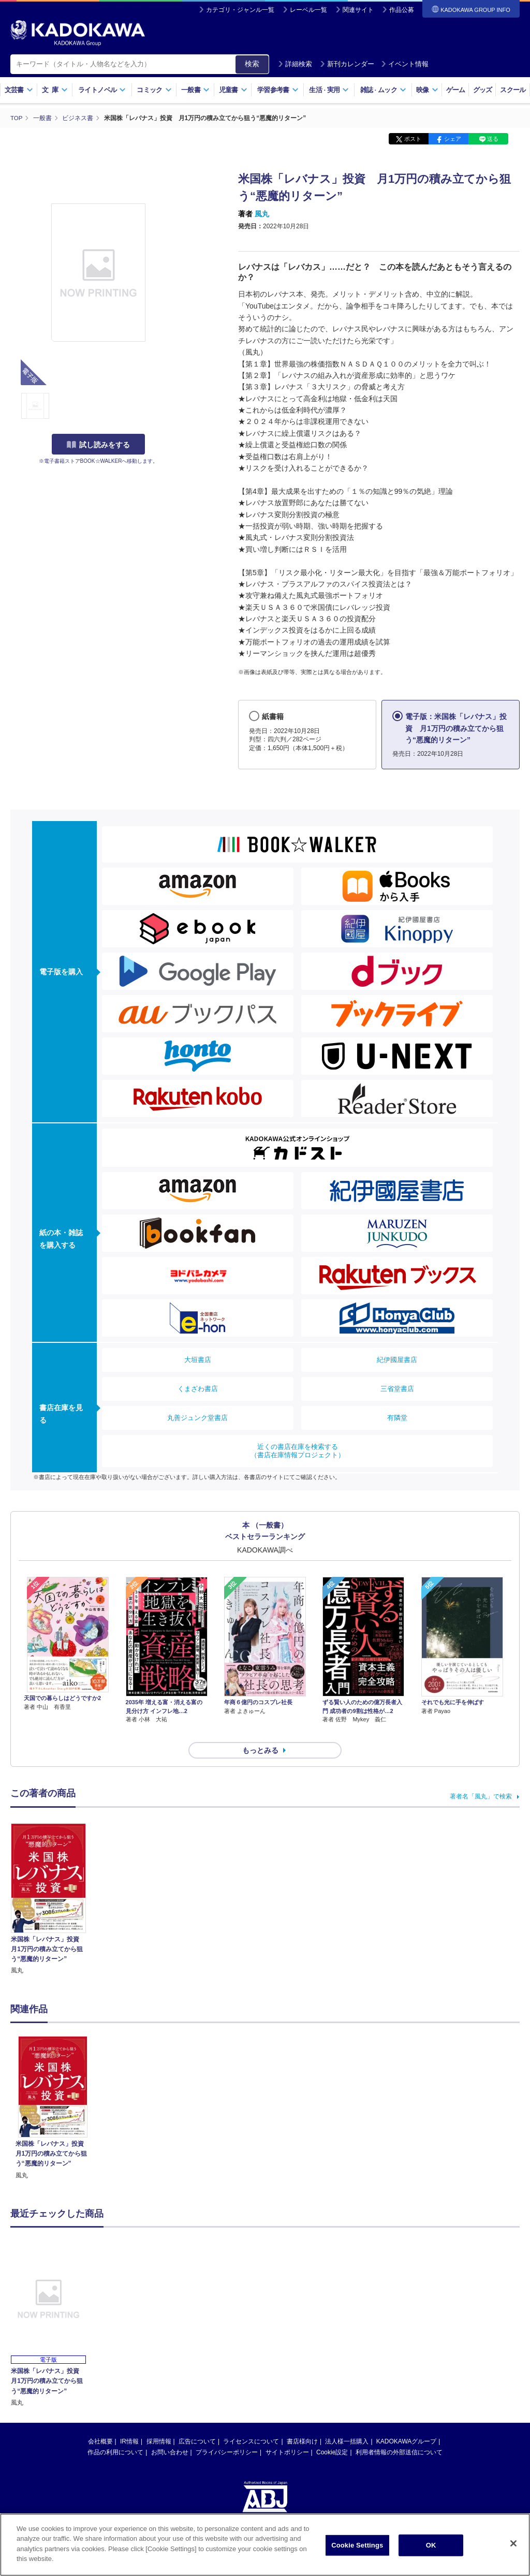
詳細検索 (295, 64)
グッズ (482, 90)
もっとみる (260, 1732)
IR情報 (129, 2422)
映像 (427, 90)
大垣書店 (197, 1359)
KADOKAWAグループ (406, 2422)
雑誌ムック (383, 90)
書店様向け (302, 2422)
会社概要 (100, 2422)
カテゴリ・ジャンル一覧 (240, 9)
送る (492, 139)
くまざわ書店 (198, 1388)
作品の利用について (115, 2433)
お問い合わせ (169, 2433)
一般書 (195, 90)
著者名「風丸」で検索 (481, 1777)
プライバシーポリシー (227, 2433)
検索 (252, 64)
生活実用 (329, 90)
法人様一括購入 (347, 2422)
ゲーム (455, 90)
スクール (512, 90)
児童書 (233, 90)
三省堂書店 (397, 1388)
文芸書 (19, 90)
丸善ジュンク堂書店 (197, 1417)
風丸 (262, 214)
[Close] (513, 2544)
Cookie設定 (332, 2433)
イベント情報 (405, 64)
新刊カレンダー (347, 64)
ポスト (412, 139)
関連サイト (358, 9)
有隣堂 (397, 1417)
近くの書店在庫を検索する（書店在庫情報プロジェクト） (298, 1450)
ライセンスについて (251, 2422)
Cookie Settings (357, 2546)
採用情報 (158, 2422)
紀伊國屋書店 (397, 1359)
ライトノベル (102, 90)
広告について (197, 2422)
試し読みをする (98, 445)
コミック (154, 90)
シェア (452, 139)
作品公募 (401, 9)
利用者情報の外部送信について (399, 2433)
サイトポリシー (287, 2433)
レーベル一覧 (308, 9)
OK (431, 2546)
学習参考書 (278, 90)
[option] (52, 2089)
